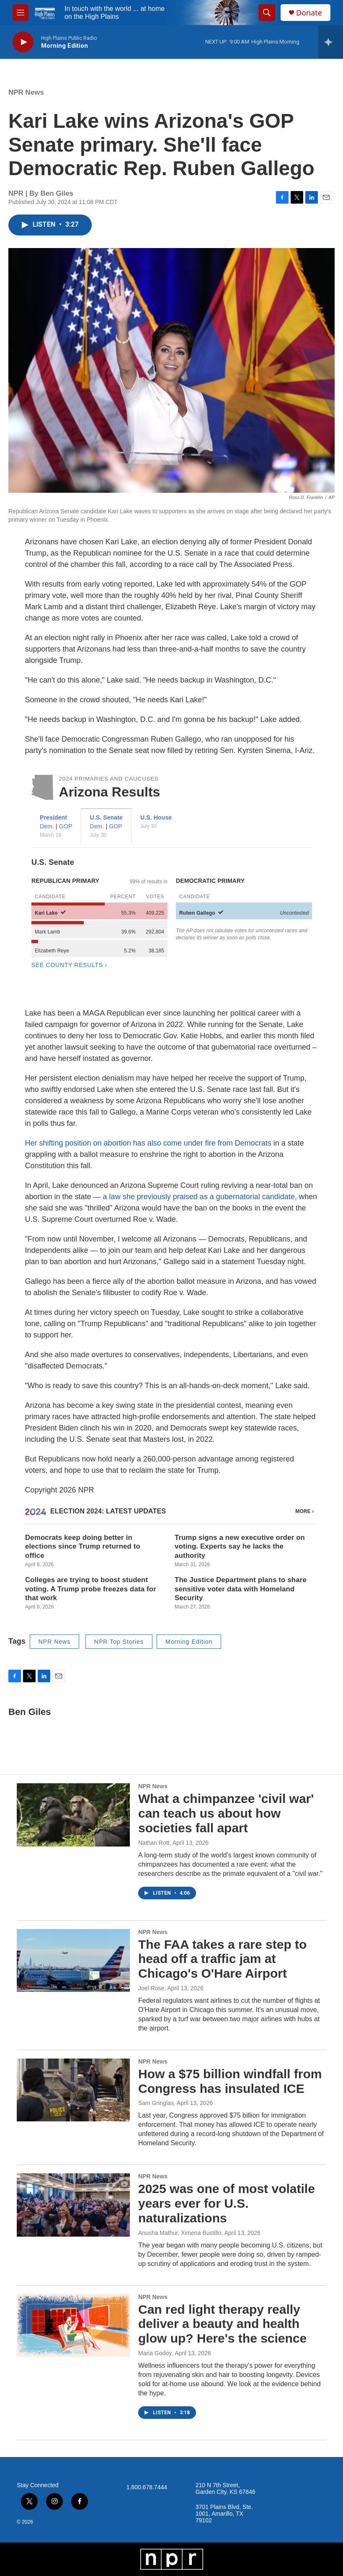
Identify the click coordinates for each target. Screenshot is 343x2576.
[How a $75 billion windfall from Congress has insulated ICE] (73, 2090)
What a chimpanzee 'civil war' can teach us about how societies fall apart (226, 1813)
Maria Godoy (155, 2353)
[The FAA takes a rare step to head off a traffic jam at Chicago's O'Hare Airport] (73, 1960)
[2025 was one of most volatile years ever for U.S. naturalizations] (73, 2204)
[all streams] (330, 42)
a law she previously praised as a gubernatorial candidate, (200, 1196)
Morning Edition (188, 1641)
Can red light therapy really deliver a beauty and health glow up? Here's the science (222, 2324)
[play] (23, 42)
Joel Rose (151, 1988)
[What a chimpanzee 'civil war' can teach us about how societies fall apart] (73, 1814)
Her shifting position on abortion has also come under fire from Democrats (148, 1143)
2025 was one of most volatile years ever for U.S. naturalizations (226, 2203)
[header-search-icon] (266, 12)
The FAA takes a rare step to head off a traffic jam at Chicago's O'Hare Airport (222, 1959)
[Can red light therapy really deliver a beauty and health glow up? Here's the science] (73, 2325)
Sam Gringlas (156, 2103)
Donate (309, 12)
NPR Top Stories (119, 1641)
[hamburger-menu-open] (20, 12)
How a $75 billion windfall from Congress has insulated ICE (230, 2081)
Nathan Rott (154, 1842)
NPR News (26, 92)
